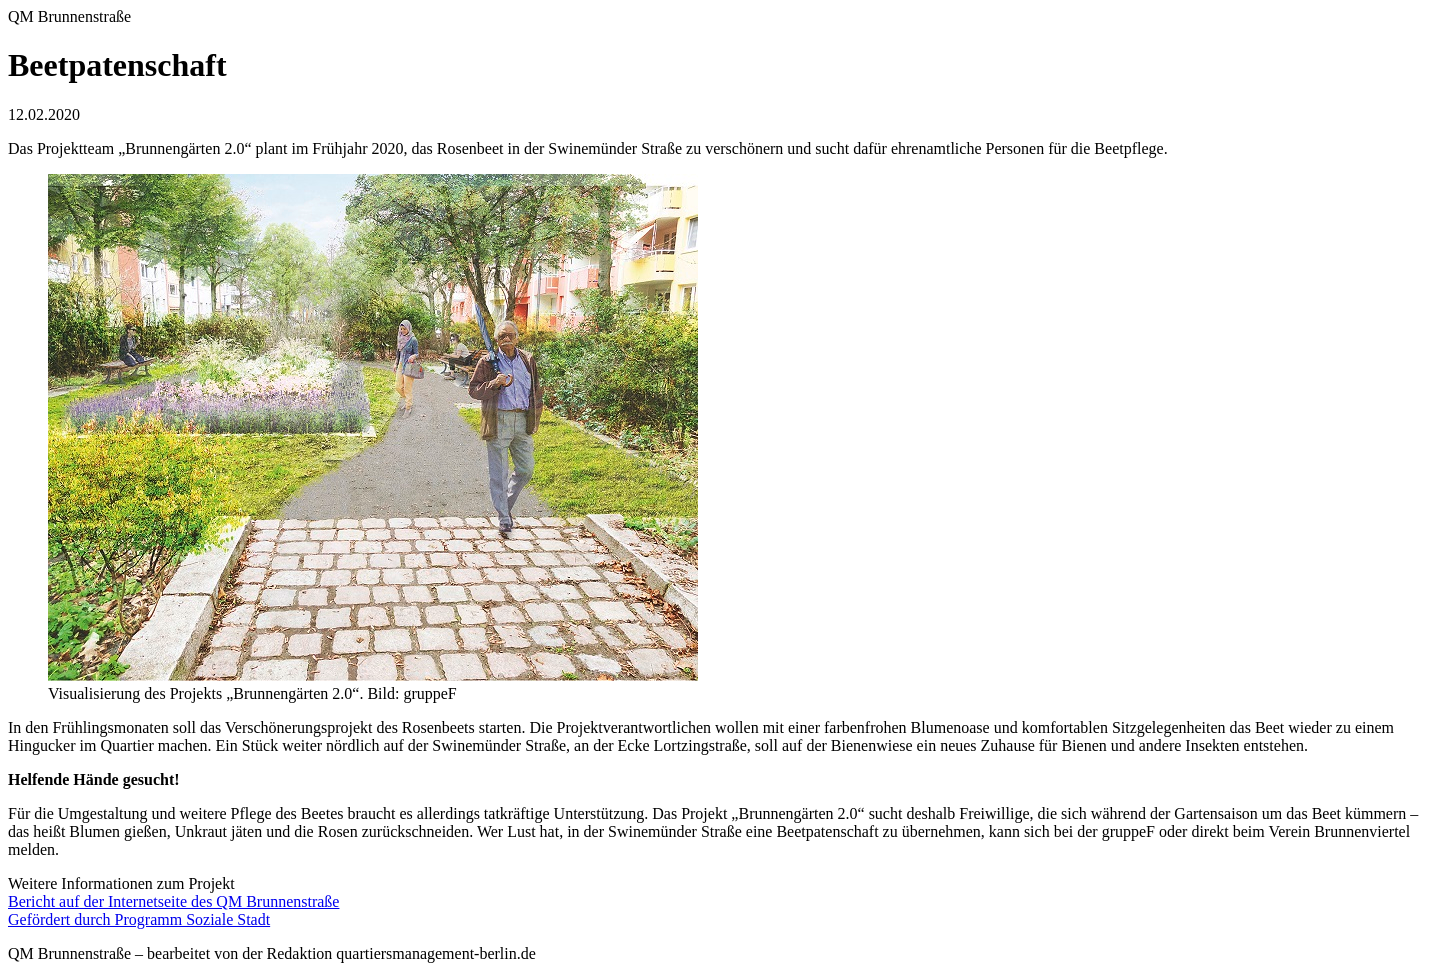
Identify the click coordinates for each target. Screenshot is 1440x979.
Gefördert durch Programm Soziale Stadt (139, 919)
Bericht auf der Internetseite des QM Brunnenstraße (173, 901)
